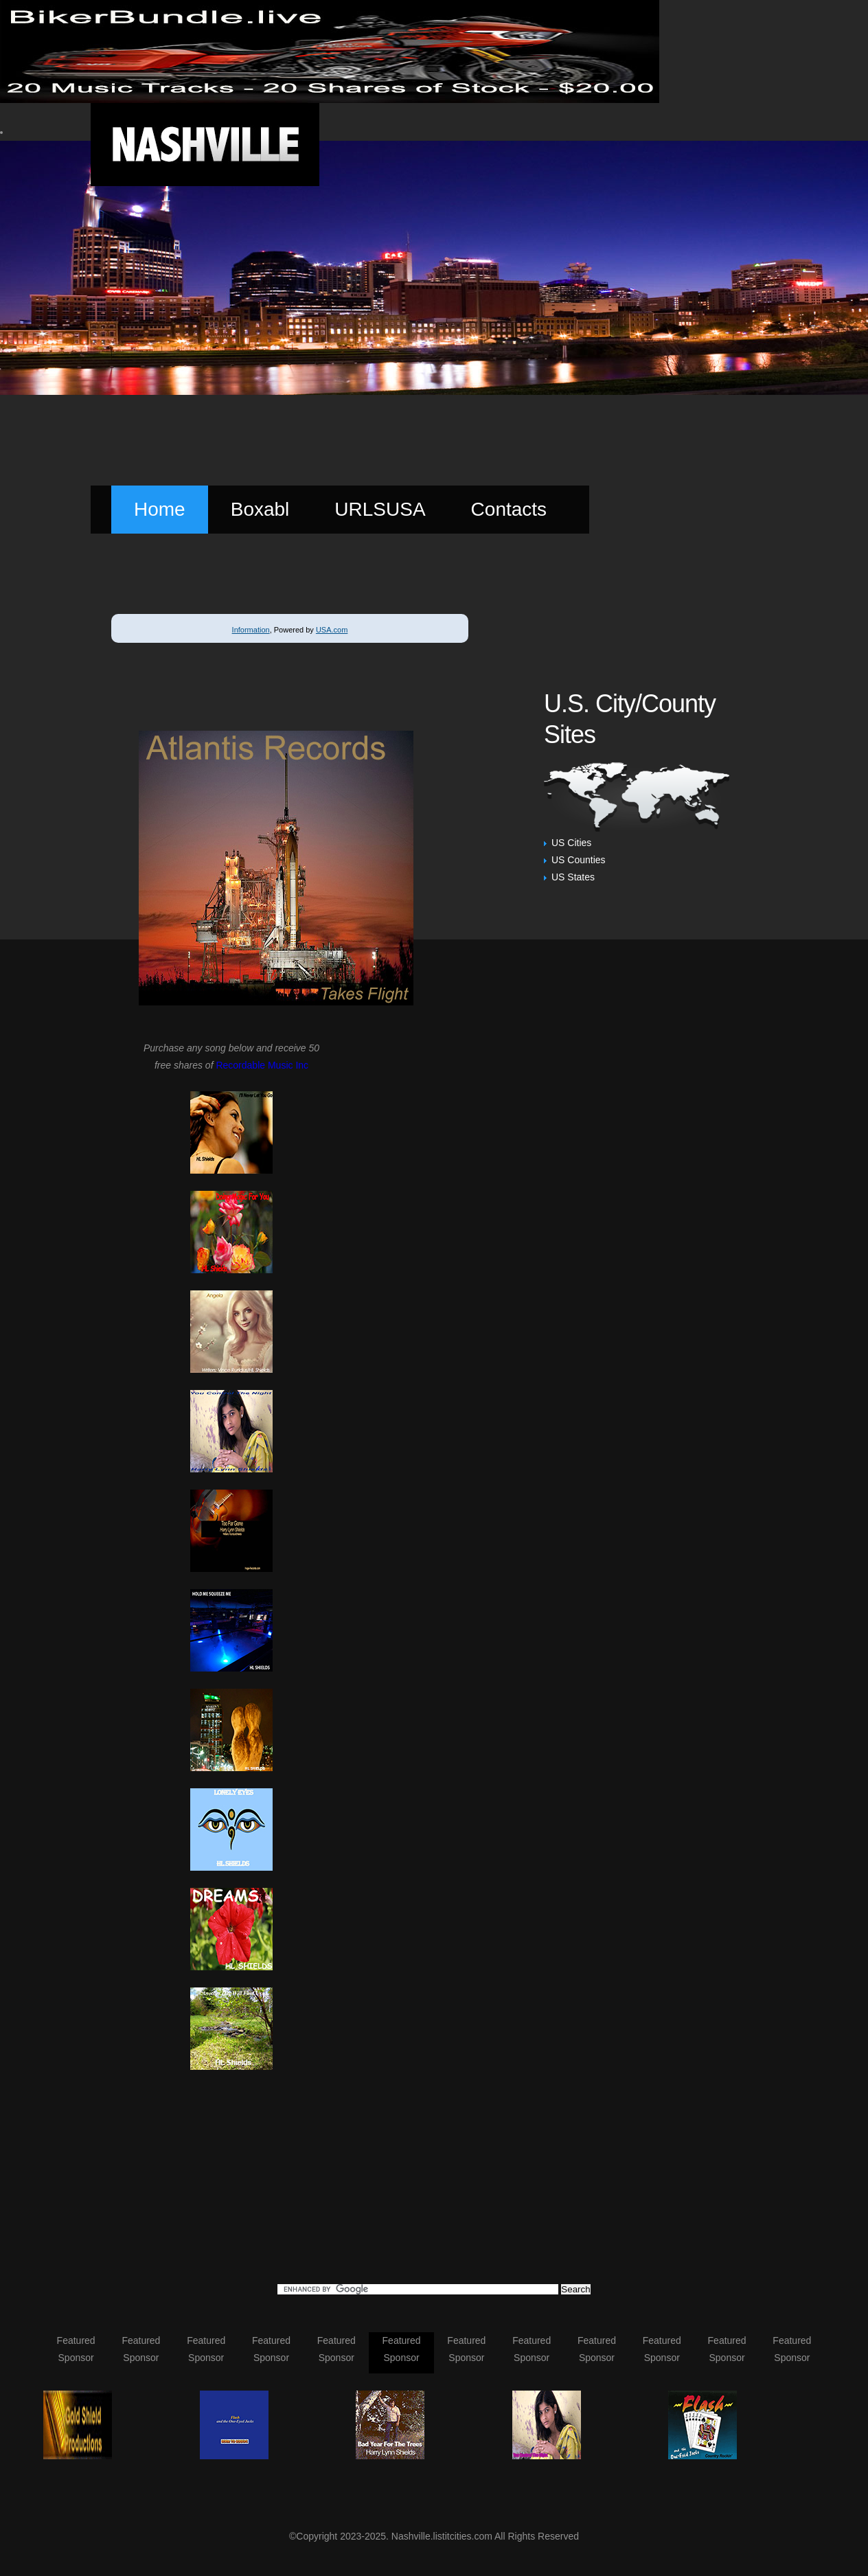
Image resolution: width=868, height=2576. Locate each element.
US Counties (578, 859)
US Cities (571, 842)
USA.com (331, 630)
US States (573, 876)
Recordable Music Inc (262, 1065)
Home (159, 509)
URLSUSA (379, 509)
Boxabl (260, 509)
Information (251, 630)
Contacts (509, 509)
